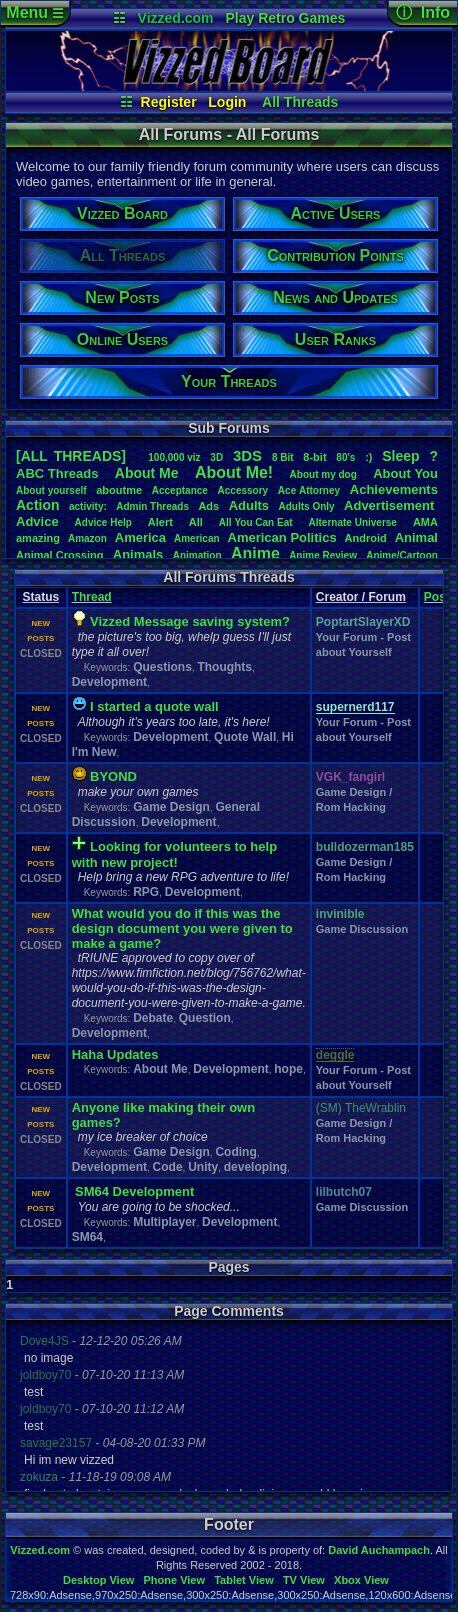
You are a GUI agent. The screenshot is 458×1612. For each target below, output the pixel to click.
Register (169, 102)
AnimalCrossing (59, 555)
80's (345, 457)
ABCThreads (57, 473)
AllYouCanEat (256, 522)
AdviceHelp (103, 522)
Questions (162, 667)
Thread (92, 597)
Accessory (243, 490)
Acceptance (180, 490)
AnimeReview (323, 555)
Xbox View (361, 1580)
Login (227, 102)
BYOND (113, 776)
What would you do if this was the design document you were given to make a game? (182, 928)
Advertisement (391, 505)
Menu (34, 12)
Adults (249, 505)
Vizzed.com (176, 18)
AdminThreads (152, 506)
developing (255, 1167)
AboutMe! (234, 472)
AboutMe (147, 473)
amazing (38, 538)
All (196, 522)
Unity (203, 1167)
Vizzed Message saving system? (190, 621)
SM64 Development (134, 1191)
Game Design (171, 807)
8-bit (314, 457)
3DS (247, 455)
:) (368, 457)
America (140, 537)
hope (288, 1069)
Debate (153, 1018)
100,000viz (174, 457)
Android (366, 538)
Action (38, 505)
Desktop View (98, 1580)
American (197, 538)
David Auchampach (379, 1550)
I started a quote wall (154, 706)
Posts (440, 597)
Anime (255, 553)
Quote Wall (245, 737)
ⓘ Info (423, 12)
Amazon (87, 538)
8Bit (283, 457)
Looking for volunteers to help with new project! (174, 854)
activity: (88, 506)
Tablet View (244, 1580)
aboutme (119, 490)
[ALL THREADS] (71, 456)
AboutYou (405, 473)
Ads (208, 506)
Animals (138, 554)
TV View (304, 1580)
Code (168, 1167)
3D (216, 457)
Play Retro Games (285, 18)
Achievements (394, 489)
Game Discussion (362, 929)
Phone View (174, 1580)
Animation (197, 555)
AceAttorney (309, 490)
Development (109, 682)
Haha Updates (115, 1054)
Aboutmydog (323, 474)
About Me (160, 1069)
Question (205, 1018)
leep (400, 456)
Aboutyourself (51, 490)
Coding (235, 1152)
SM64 (87, 1237)
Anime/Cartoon (402, 555)
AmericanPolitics (282, 537)
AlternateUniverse (353, 522)
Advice (37, 521)
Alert (160, 522)
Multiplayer (164, 1222)
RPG (146, 892)
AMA (425, 522)
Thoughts (224, 667)
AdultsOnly (307, 506)
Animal (416, 537)
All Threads (300, 102)
